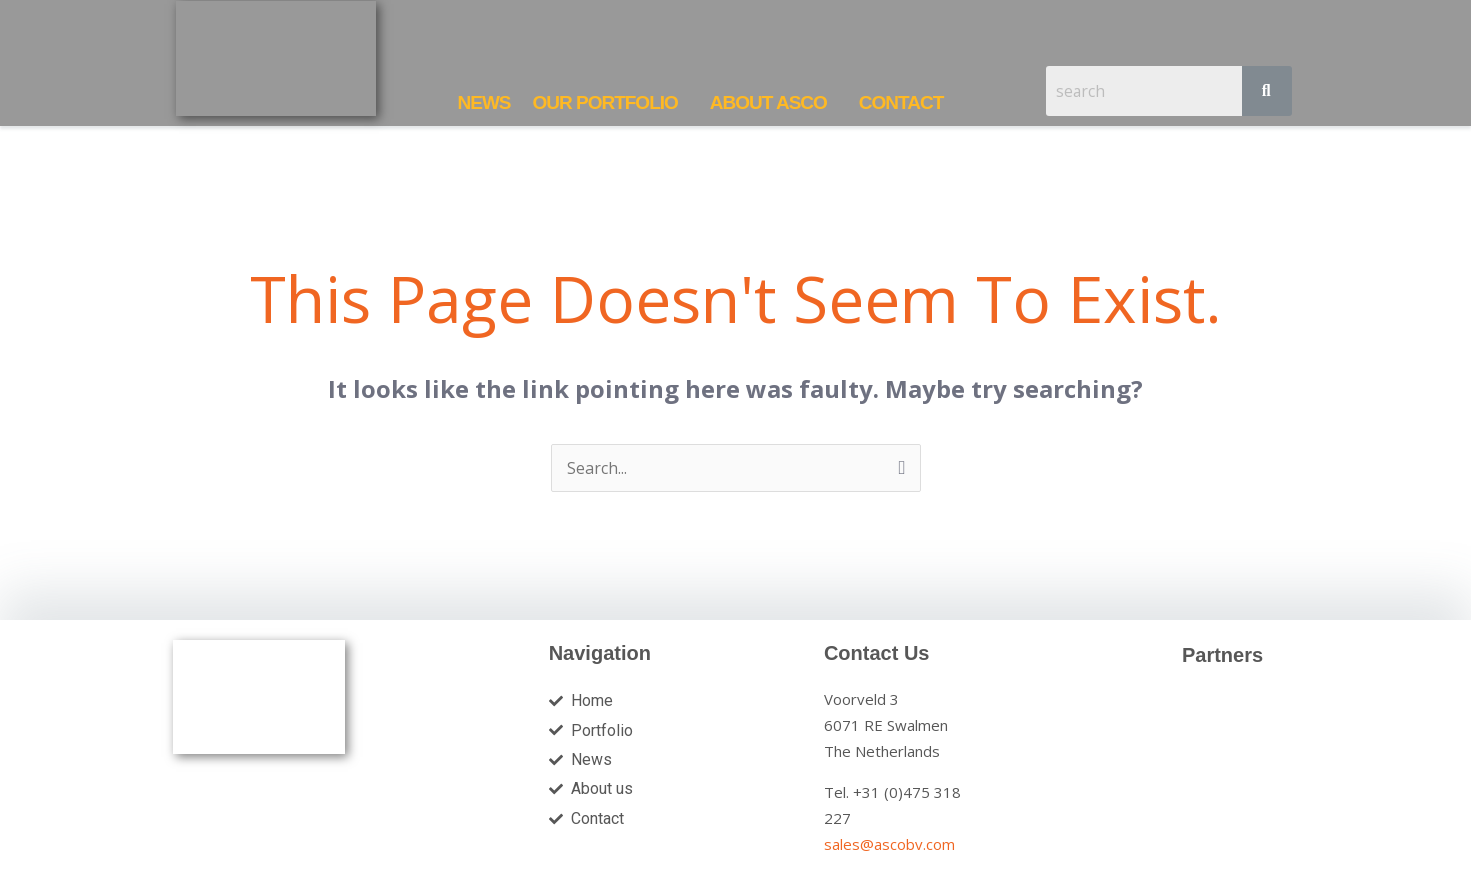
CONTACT (901, 102)
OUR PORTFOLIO (604, 102)
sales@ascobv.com (889, 844)
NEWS (483, 102)
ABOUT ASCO (768, 102)
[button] (609, 102)
